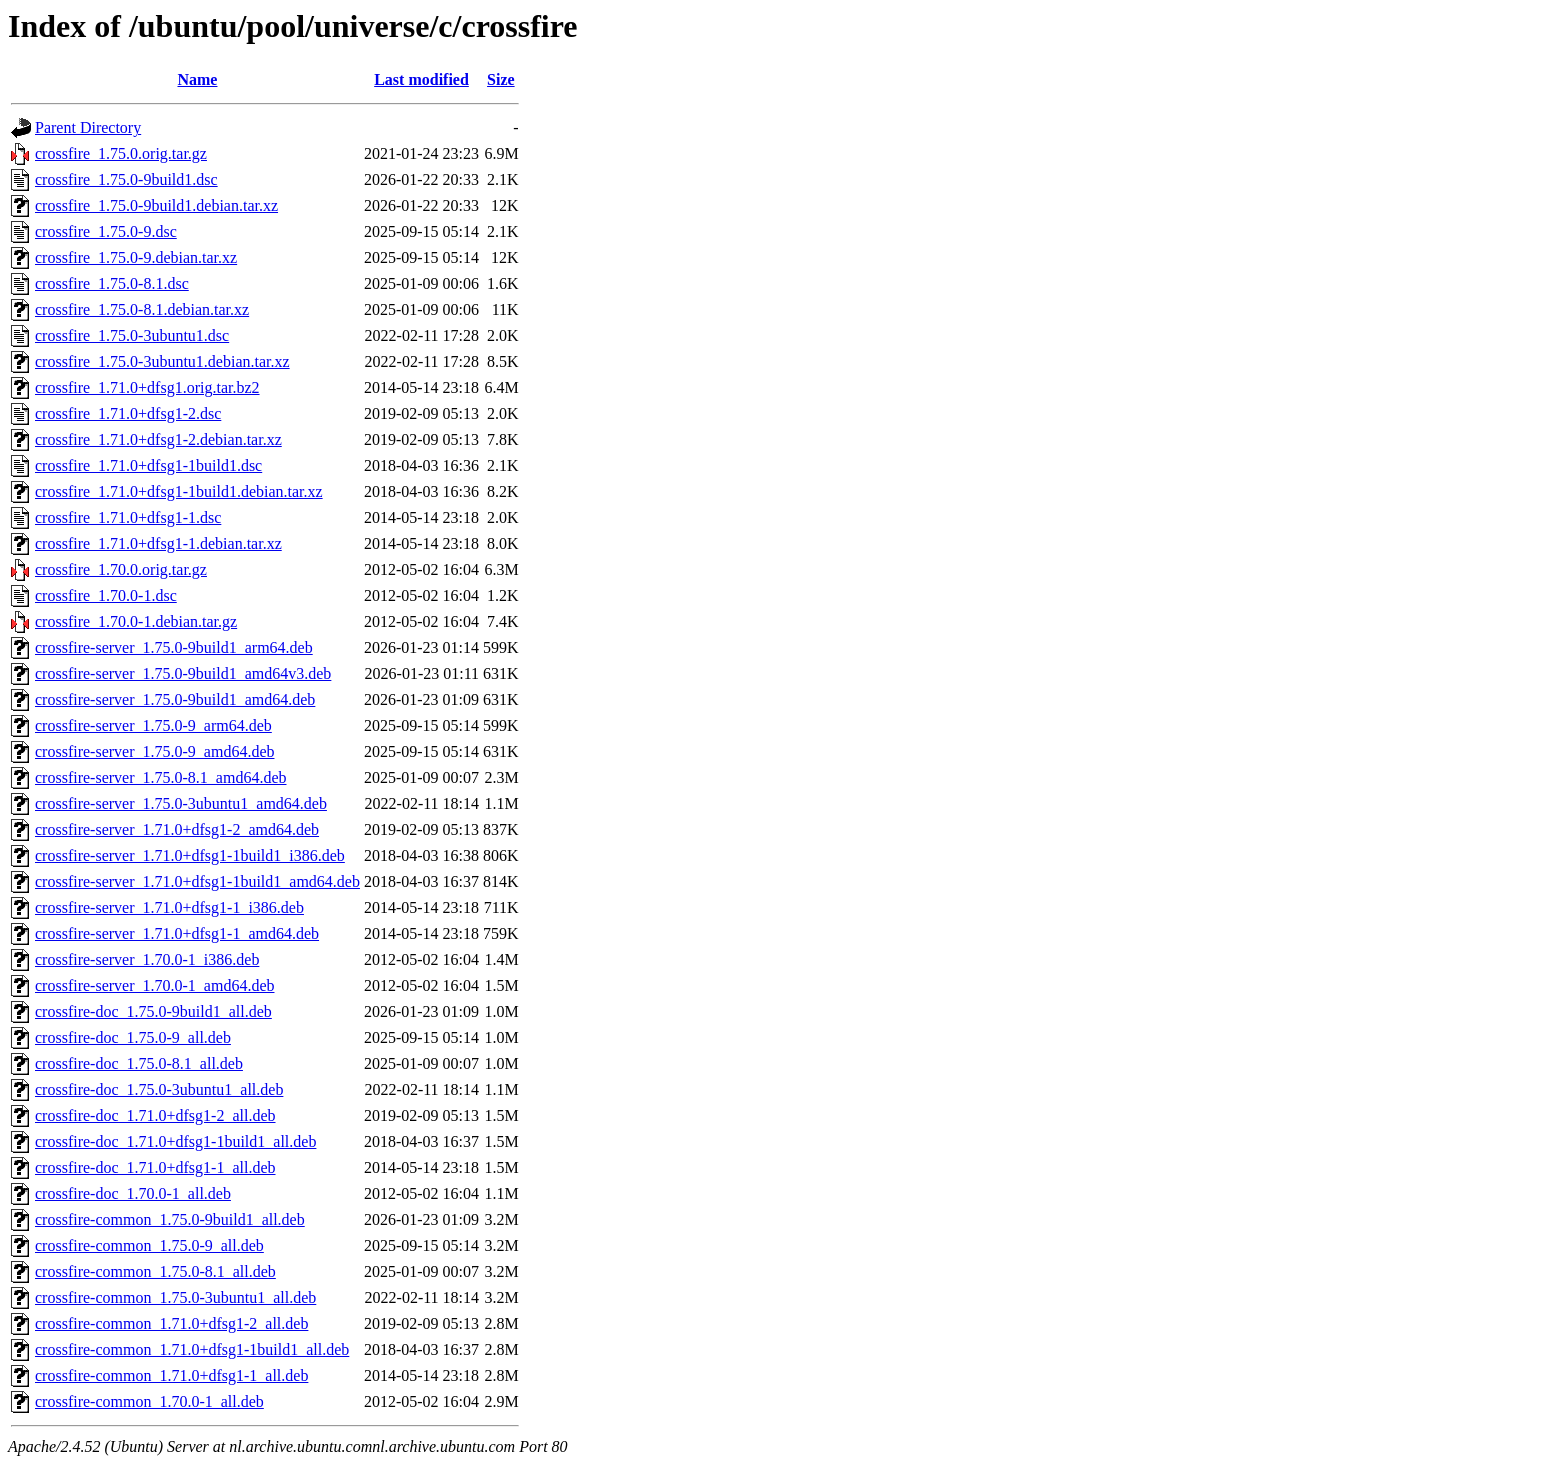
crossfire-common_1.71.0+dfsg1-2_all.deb (171, 1323)
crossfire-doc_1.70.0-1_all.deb (133, 1193)
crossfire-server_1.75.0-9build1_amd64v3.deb (183, 673)
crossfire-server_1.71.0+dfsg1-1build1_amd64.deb (197, 881)
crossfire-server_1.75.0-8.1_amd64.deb (160, 777)
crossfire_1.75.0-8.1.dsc (112, 283)
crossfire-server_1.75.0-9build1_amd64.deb (175, 699)
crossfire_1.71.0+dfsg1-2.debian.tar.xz (158, 439)
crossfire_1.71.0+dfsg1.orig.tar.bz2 (147, 387)
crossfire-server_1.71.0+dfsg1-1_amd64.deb (177, 933)
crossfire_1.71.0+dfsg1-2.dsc (128, 413)
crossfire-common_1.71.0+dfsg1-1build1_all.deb (192, 1349)
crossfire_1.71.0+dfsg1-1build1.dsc (148, 465)
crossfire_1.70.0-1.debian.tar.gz (136, 621)
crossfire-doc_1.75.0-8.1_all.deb (139, 1063)
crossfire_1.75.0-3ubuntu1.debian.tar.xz (162, 361)
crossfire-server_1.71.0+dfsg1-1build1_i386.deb (190, 855)
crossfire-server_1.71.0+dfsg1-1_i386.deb (169, 907)
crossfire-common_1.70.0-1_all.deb (149, 1401)
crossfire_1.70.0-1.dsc (106, 595)
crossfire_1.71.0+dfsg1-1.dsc (128, 517)
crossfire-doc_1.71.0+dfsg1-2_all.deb (155, 1115)
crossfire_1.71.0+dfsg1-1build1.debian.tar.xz (179, 491)
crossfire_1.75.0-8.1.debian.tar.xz (142, 309)
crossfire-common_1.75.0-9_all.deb (149, 1245)
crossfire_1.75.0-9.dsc (106, 231)
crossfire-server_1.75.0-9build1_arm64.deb (174, 647)
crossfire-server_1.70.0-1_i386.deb (147, 959)
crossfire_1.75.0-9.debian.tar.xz (136, 257)
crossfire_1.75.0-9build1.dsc (126, 179)
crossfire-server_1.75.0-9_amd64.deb (154, 751)
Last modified (421, 79)
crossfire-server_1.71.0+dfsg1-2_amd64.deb (177, 829)
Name (197, 79)
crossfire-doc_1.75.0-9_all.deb (133, 1037)
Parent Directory (88, 127)
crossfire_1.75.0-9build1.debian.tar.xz (156, 205)
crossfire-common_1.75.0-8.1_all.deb (155, 1271)
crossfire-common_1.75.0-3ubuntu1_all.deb (175, 1297)
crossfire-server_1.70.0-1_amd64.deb (154, 985)
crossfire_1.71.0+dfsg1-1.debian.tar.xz (158, 543)
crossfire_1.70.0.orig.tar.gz (121, 569)
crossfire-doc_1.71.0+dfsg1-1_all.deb (155, 1167)
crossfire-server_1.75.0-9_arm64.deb (153, 725)
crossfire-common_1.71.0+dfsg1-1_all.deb (171, 1375)
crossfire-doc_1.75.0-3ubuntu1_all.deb (159, 1089)
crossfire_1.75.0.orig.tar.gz (121, 153)
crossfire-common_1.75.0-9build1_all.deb (170, 1219)
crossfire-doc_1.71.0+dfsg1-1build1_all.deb (175, 1141)
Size (501, 79)
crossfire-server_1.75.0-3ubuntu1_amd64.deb (181, 803)
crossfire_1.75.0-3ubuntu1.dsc (132, 335)
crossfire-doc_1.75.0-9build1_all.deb (153, 1011)
